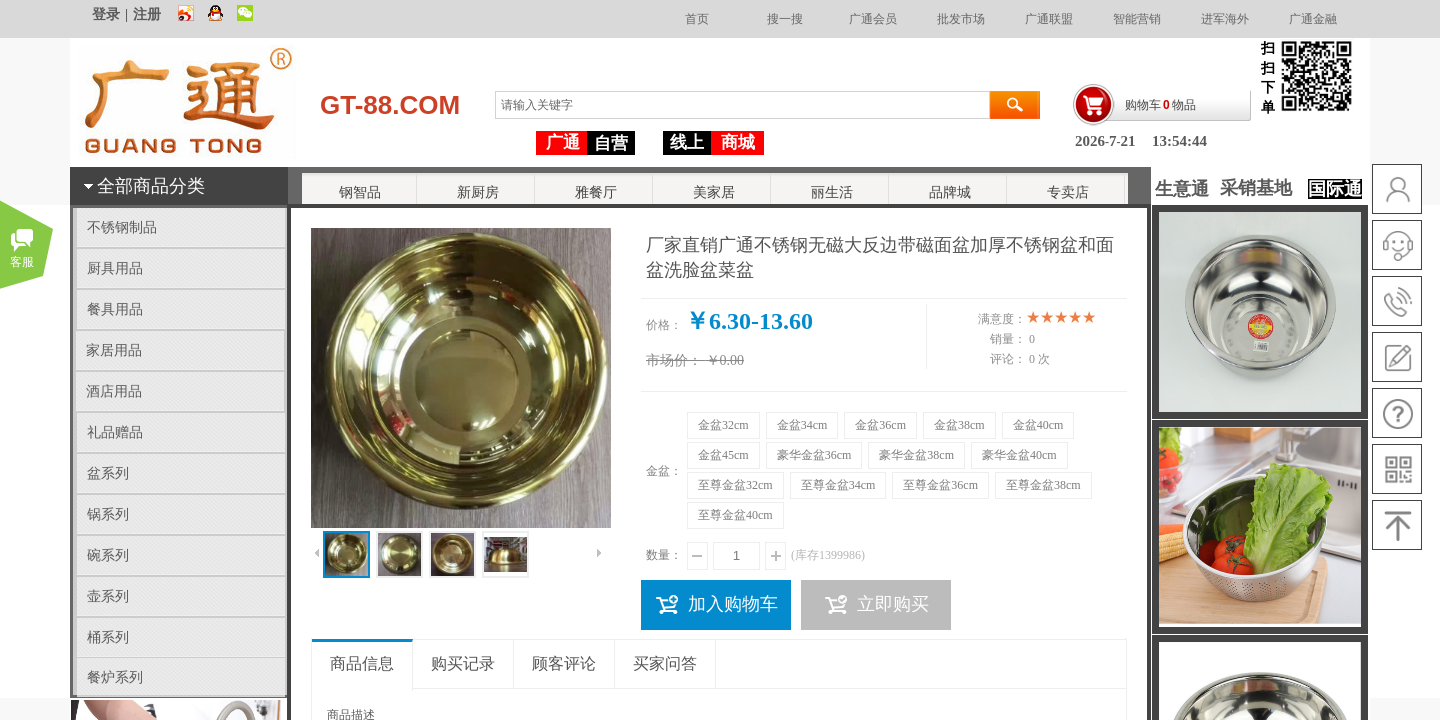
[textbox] (742, 105)
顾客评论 (564, 663)
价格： (664, 325)
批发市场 (961, 19)
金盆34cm (802, 425)
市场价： (674, 360)
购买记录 (463, 663)
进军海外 (1225, 19)
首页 (697, 19)
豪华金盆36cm (814, 455)
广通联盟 (1049, 19)
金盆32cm (723, 425)
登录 (106, 14)
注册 (147, 14)
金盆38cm (959, 425)
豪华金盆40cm (1019, 455)
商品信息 (362, 663)
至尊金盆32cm (735, 485)
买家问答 (665, 663)
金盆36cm (880, 425)
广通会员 (873, 19)
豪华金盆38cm (916, 455)
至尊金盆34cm (838, 485)
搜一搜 (785, 19)
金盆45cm (723, 455)
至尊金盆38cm (1043, 485)
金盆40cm (1038, 425)
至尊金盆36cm (940, 485)
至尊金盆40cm (735, 515)
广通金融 (1313, 19)
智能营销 (1137, 19)
